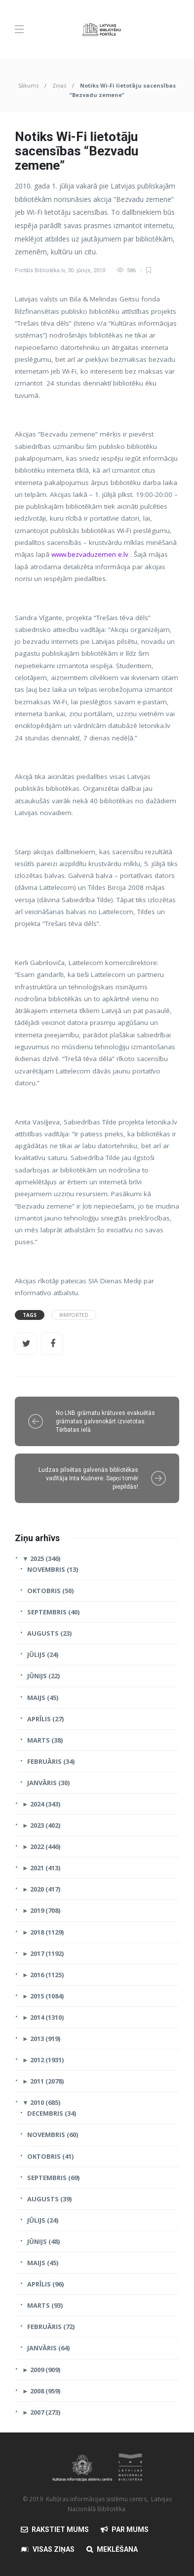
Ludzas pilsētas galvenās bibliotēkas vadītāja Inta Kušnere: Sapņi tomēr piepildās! (88, 1478)
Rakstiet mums (60, 2529)
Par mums (130, 2529)
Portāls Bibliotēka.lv (40, 270)
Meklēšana (117, 2549)
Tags (30, 1315)
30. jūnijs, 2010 (86, 270)
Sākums (28, 85)
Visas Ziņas (54, 2549)
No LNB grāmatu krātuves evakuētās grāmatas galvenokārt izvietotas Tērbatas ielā (105, 1421)
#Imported (73, 1315)
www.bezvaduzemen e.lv (89, 554)
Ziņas (59, 85)
